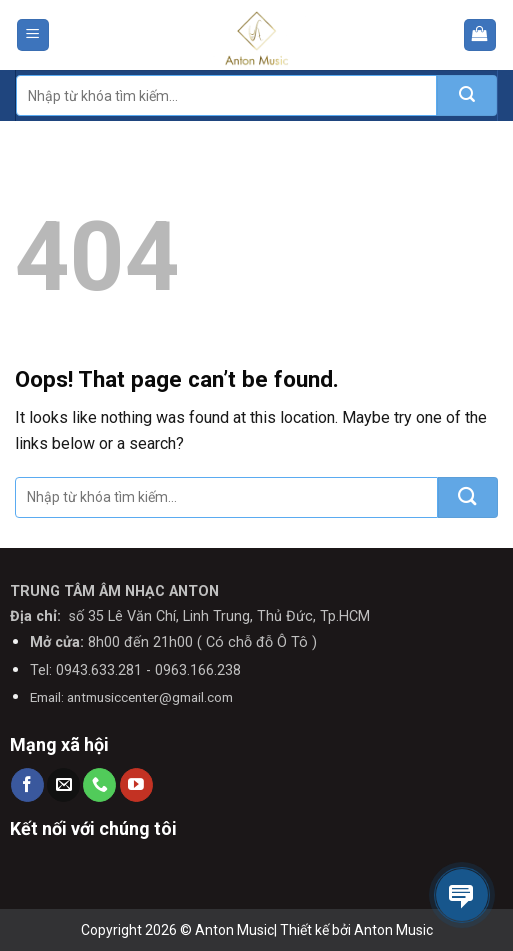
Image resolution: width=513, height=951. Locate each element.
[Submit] (467, 95)
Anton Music (393, 930)
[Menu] (33, 35)
